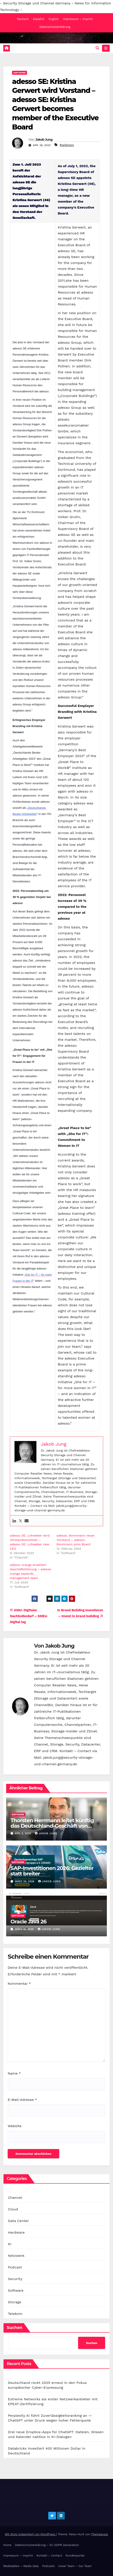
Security (15, 2279)
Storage (14, 2302)
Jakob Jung (43, 140)
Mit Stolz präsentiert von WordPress (30, 2534)
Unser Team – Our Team (74, 2566)
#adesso (67, 145)
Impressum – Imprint (78, 19)
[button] (97, 48)
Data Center (18, 2221)
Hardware (16, 2232)
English (53, 19)
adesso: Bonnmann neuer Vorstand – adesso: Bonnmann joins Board (76, 1540)
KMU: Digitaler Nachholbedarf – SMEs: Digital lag (29, 1616)
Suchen (14, 2327)
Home (7, 2545)
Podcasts (48, 2566)
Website (15, 2126)
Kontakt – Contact (49, 2555)
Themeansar (99, 2534)
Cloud (13, 2209)
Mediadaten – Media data (21, 2566)
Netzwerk (16, 2256)
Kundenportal (75, 2555)
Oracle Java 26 (28, 1921)
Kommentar (19, 1983)
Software (19, 72)
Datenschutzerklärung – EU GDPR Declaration (47, 2545)
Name (14, 2073)
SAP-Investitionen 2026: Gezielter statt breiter (52, 1871)
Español (38, 19)
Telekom (15, 2314)
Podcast (15, 2267)
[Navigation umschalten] (106, 48)
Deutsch (23, 19)
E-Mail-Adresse (22, 2100)
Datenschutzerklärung (54, 26)
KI (9, 2244)
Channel (15, 2197)
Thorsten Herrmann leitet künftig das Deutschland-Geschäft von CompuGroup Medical (52, 1825)
